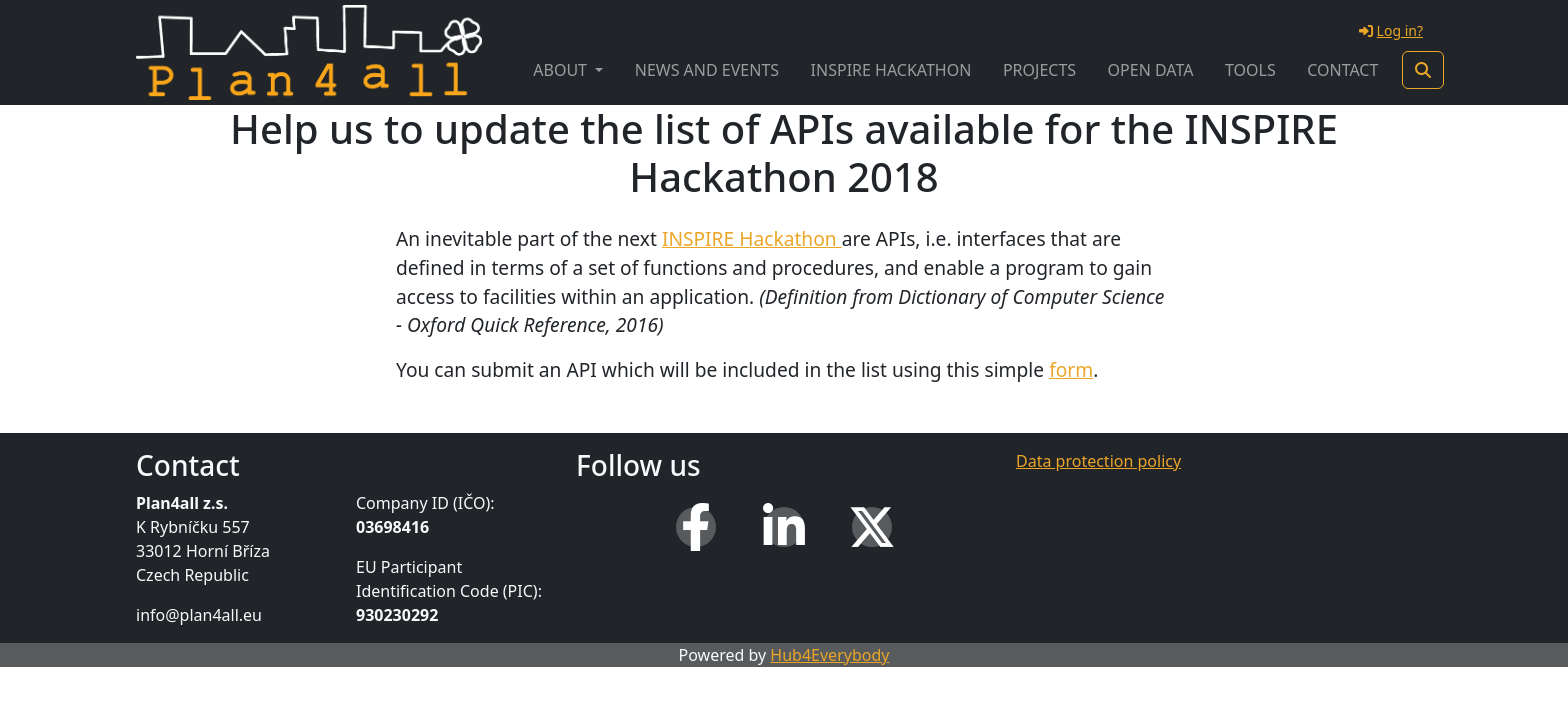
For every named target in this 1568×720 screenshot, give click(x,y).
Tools (1250, 70)
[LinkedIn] (784, 527)
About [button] (562, 70)
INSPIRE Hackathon (891, 70)
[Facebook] (696, 527)
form (1071, 369)
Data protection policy (1098, 461)
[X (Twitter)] (872, 527)
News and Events (707, 70)
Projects (1039, 70)
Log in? (1391, 30)
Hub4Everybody (829, 655)
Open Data (1151, 70)
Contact (1342, 70)
